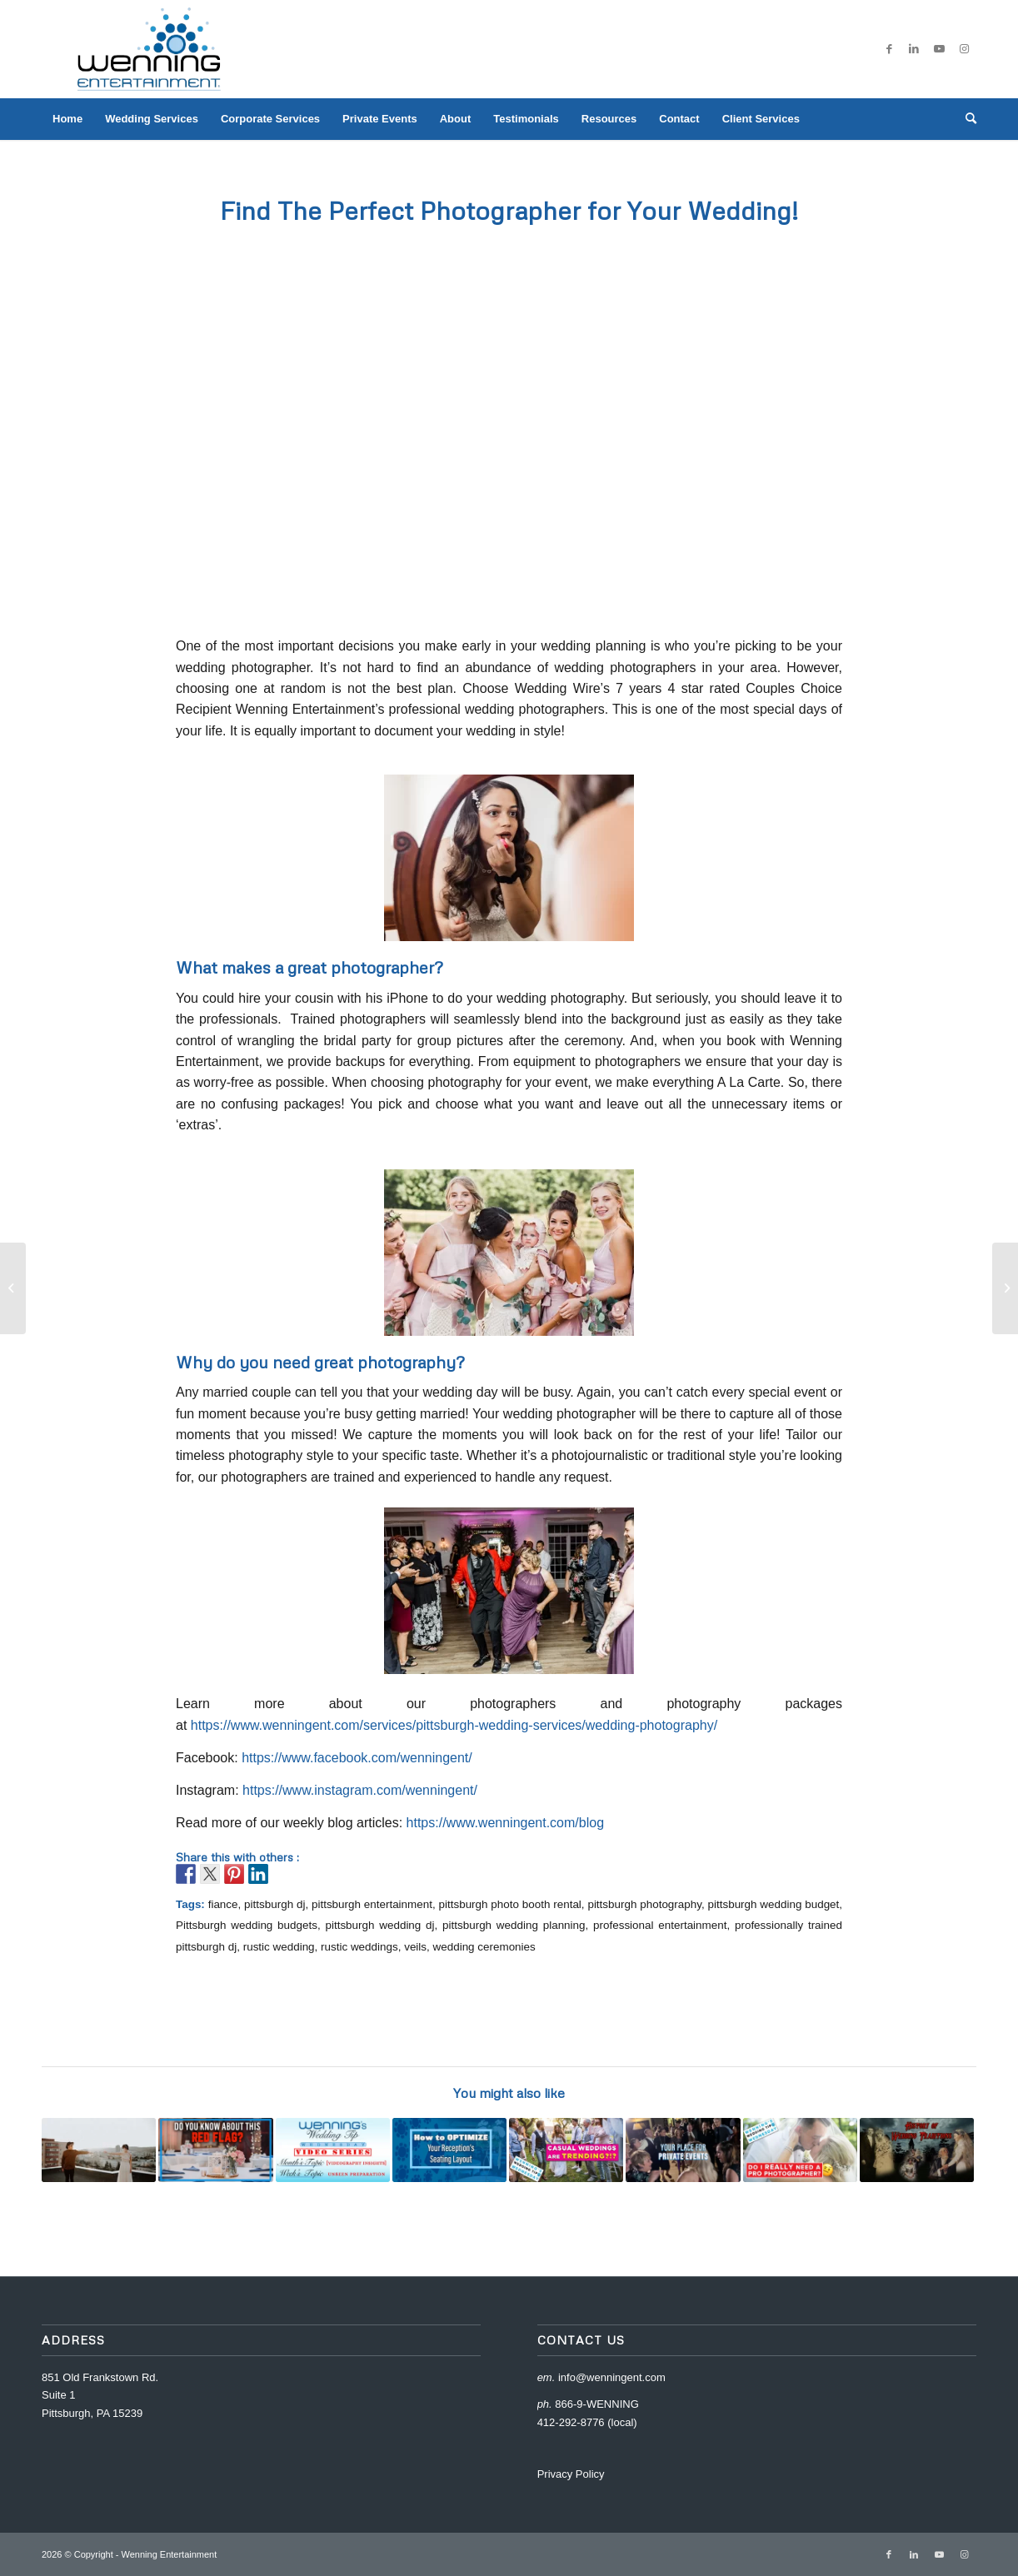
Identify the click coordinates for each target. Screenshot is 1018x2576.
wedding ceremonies (484, 1947)
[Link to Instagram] (963, 49)
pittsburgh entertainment (372, 1904)
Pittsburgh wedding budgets (246, 1925)
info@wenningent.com (612, 2377)
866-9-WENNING (596, 2404)
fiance (223, 1904)
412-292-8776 (571, 2422)
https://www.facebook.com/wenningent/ (355, 1758)
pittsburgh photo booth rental (510, 1904)
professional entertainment (659, 1925)
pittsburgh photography (644, 1904)
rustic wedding (279, 1947)
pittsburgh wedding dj (379, 1925)
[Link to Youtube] (938, 49)
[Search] (965, 119)
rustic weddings (359, 1947)
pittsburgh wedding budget (774, 1904)
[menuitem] (67, 119)
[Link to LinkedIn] (913, 49)
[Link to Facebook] (888, 49)
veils (415, 1947)
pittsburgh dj (274, 1904)
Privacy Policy (571, 2474)
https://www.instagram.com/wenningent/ (358, 1790)
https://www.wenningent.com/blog (505, 1823)
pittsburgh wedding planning (513, 1925)
